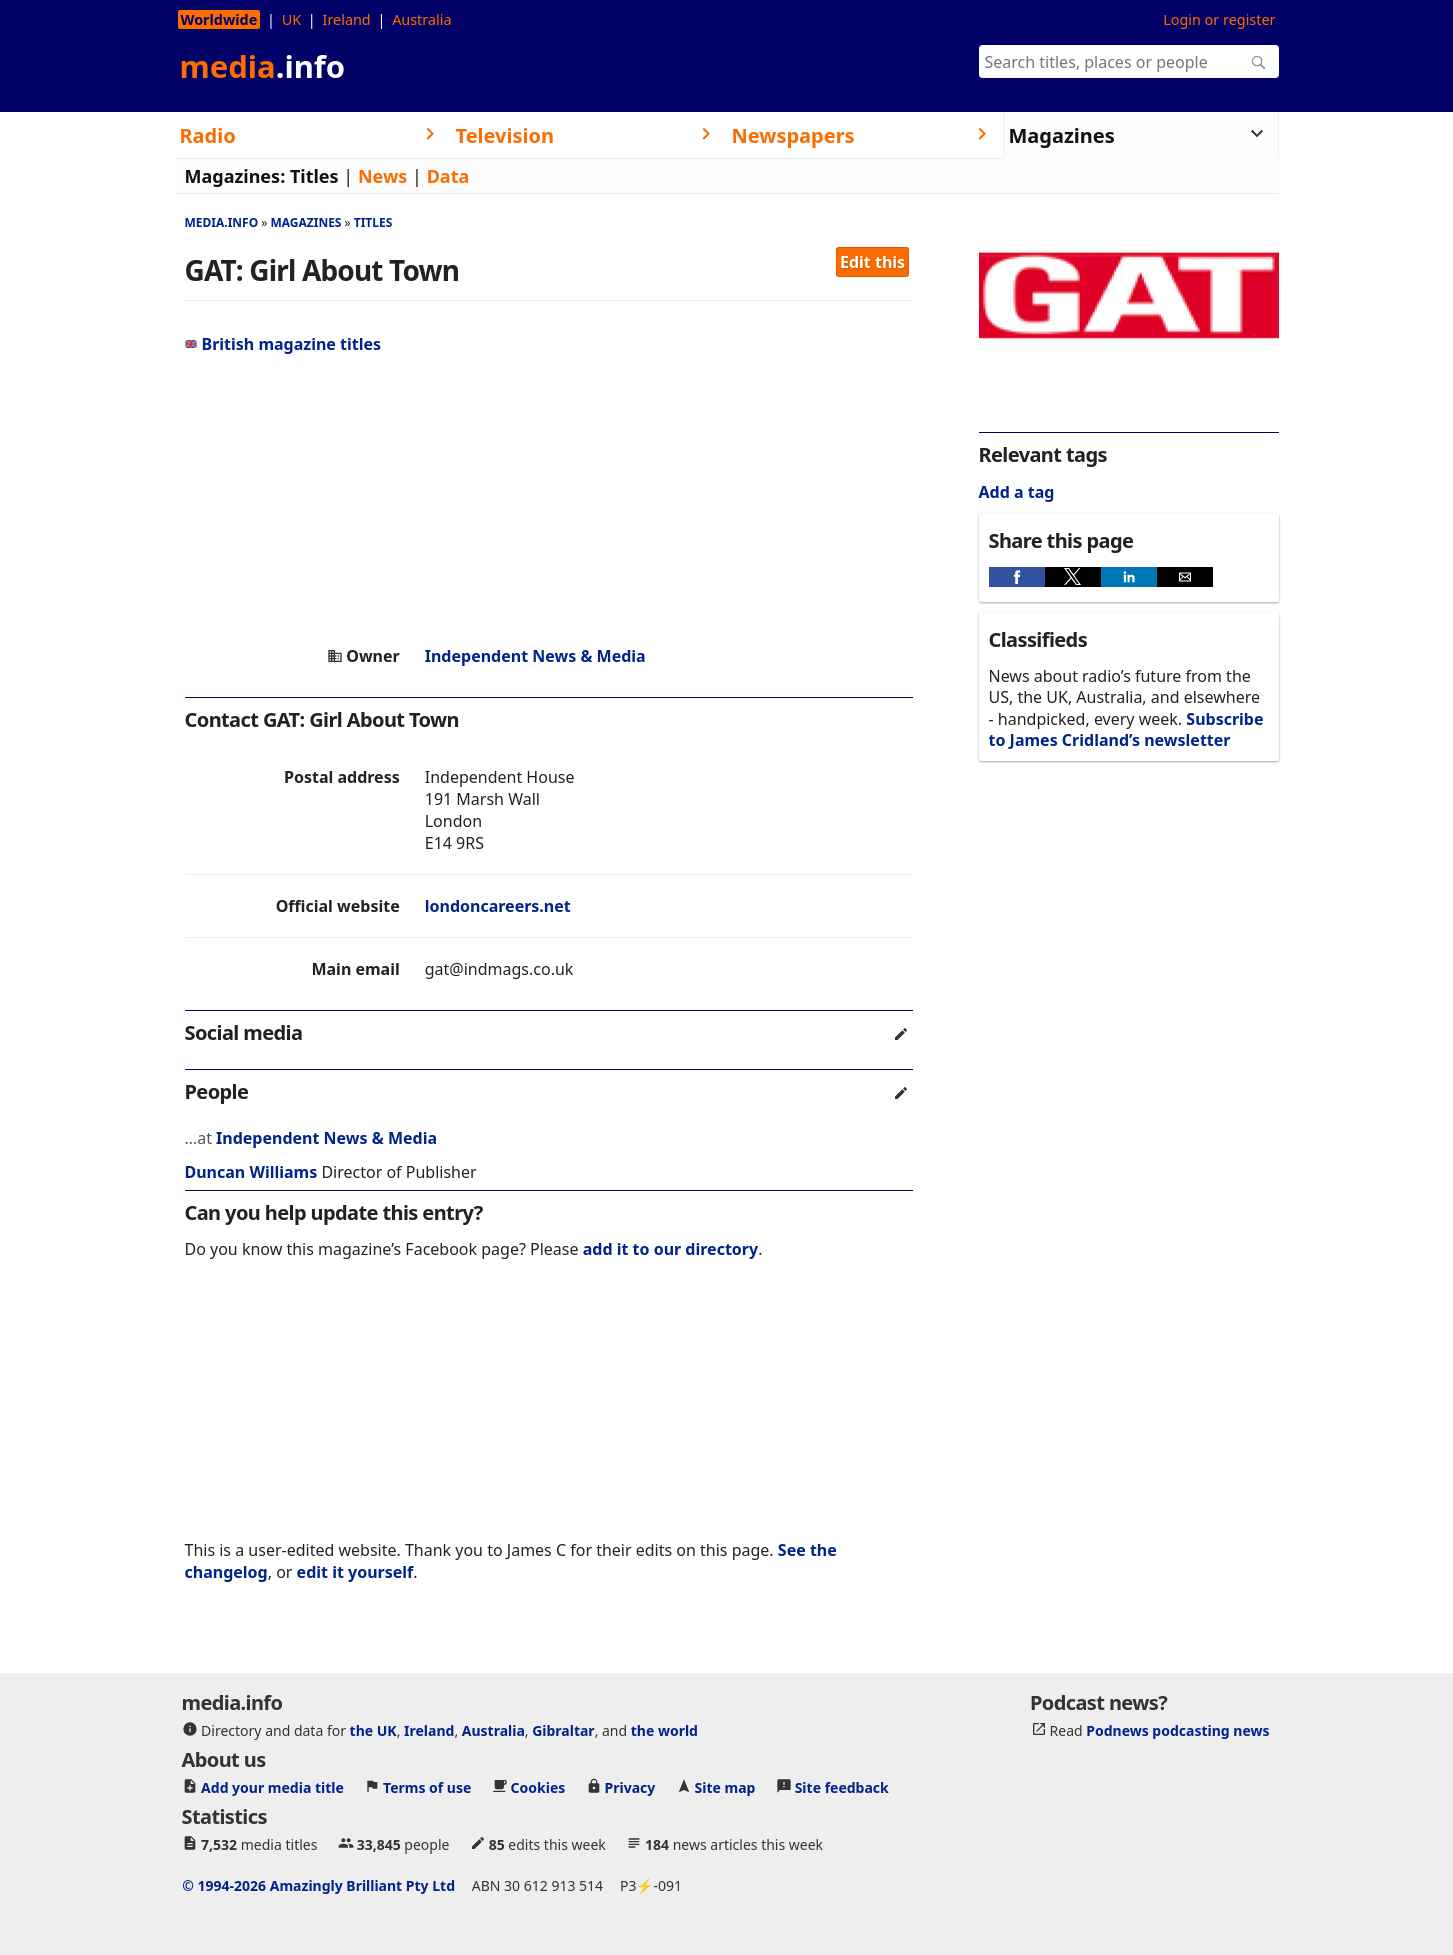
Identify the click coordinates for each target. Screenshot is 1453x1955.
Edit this (872, 262)
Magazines (305, 222)
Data (448, 176)
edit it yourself (355, 1572)
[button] (1017, 577)
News (382, 176)
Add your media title (272, 1787)
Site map (725, 1787)
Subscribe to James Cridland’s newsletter (1126, 729)
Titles (314, 176)
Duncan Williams (251, 1172)
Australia (421, 19)
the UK (373, 1730)
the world (664, 1730)
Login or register (1219, 19)
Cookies (538, 1787)
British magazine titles (283, 344)
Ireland (347, 19)
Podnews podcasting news (1177, 1730)
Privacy (630, 1787)
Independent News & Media (535, 656)
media (263, 66)
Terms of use (427, 1787)
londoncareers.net (498, 906)
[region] (549, 500)
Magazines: (235, 176)
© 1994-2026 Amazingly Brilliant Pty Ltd (318, 1885)
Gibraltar (563, 1730)
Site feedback (842, 1787)
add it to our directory (670, 1249)
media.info (222, 222)
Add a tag (1017, 492)
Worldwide (219, 19)
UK (291, 19)
